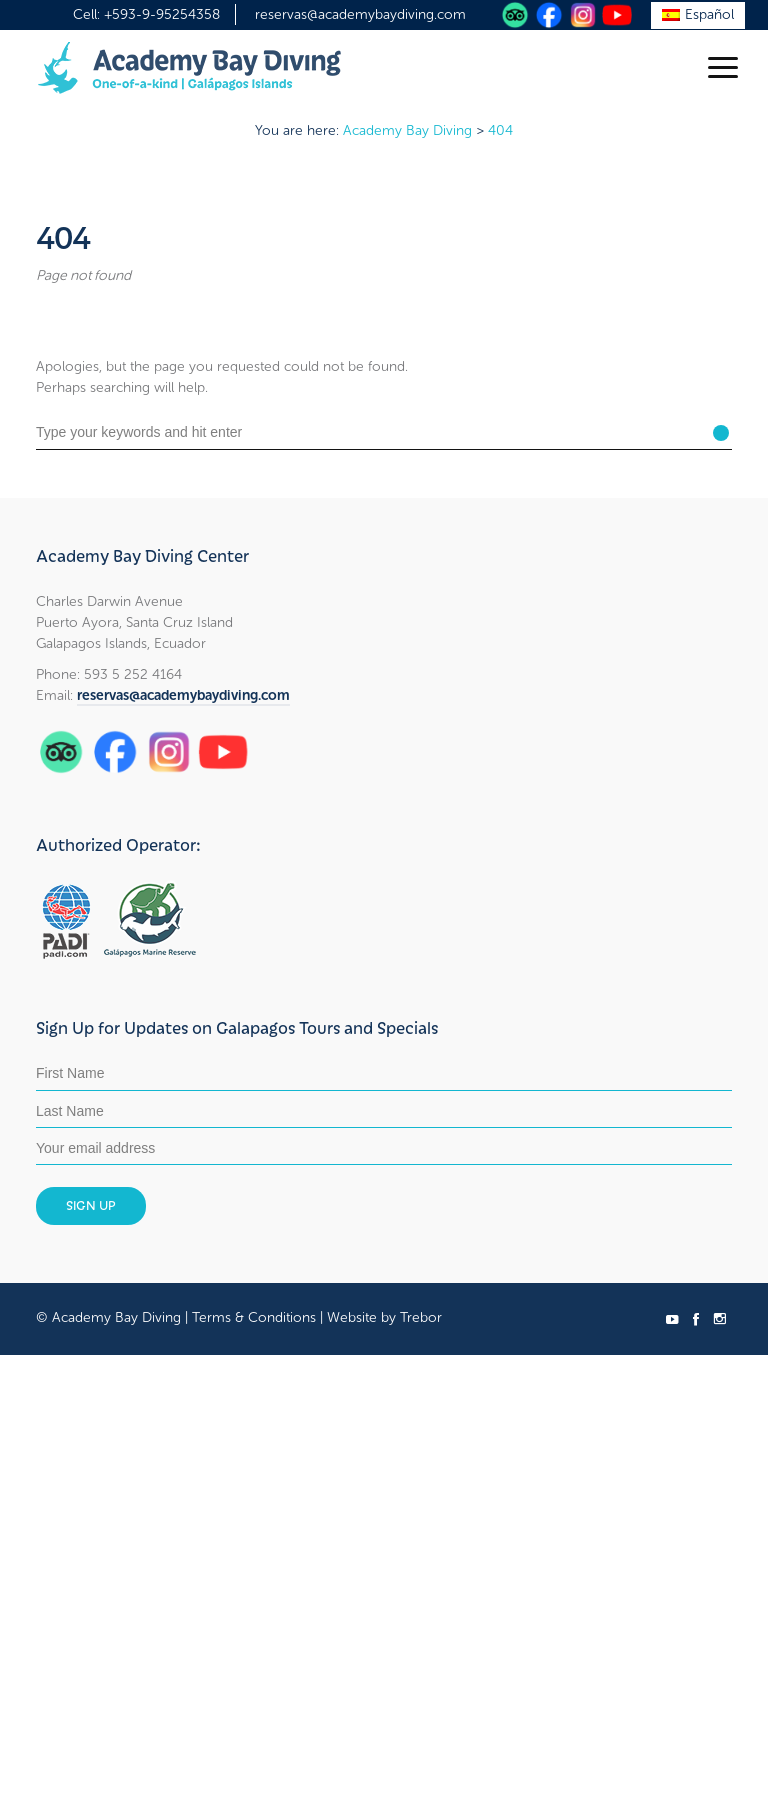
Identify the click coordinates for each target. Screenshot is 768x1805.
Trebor (421, 1317)
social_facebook (696, 1319)
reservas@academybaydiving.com (360, 14)
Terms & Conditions (254, 1317)
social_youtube (672, 1319)
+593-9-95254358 (162, 14)
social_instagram (720, 1319)
